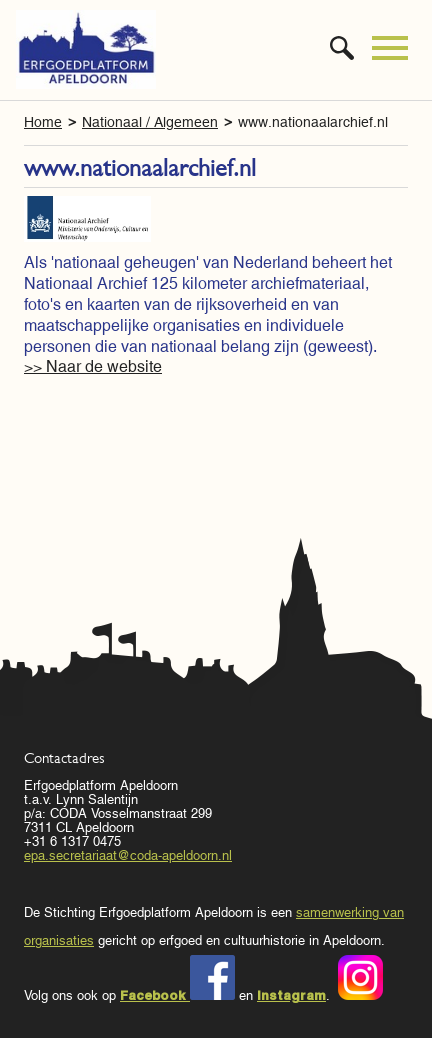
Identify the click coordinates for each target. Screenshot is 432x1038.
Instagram (291, 995)
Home (43, 122)
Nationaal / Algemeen (150, 122)
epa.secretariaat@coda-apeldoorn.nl (128, 855)
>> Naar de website (93, 366)
